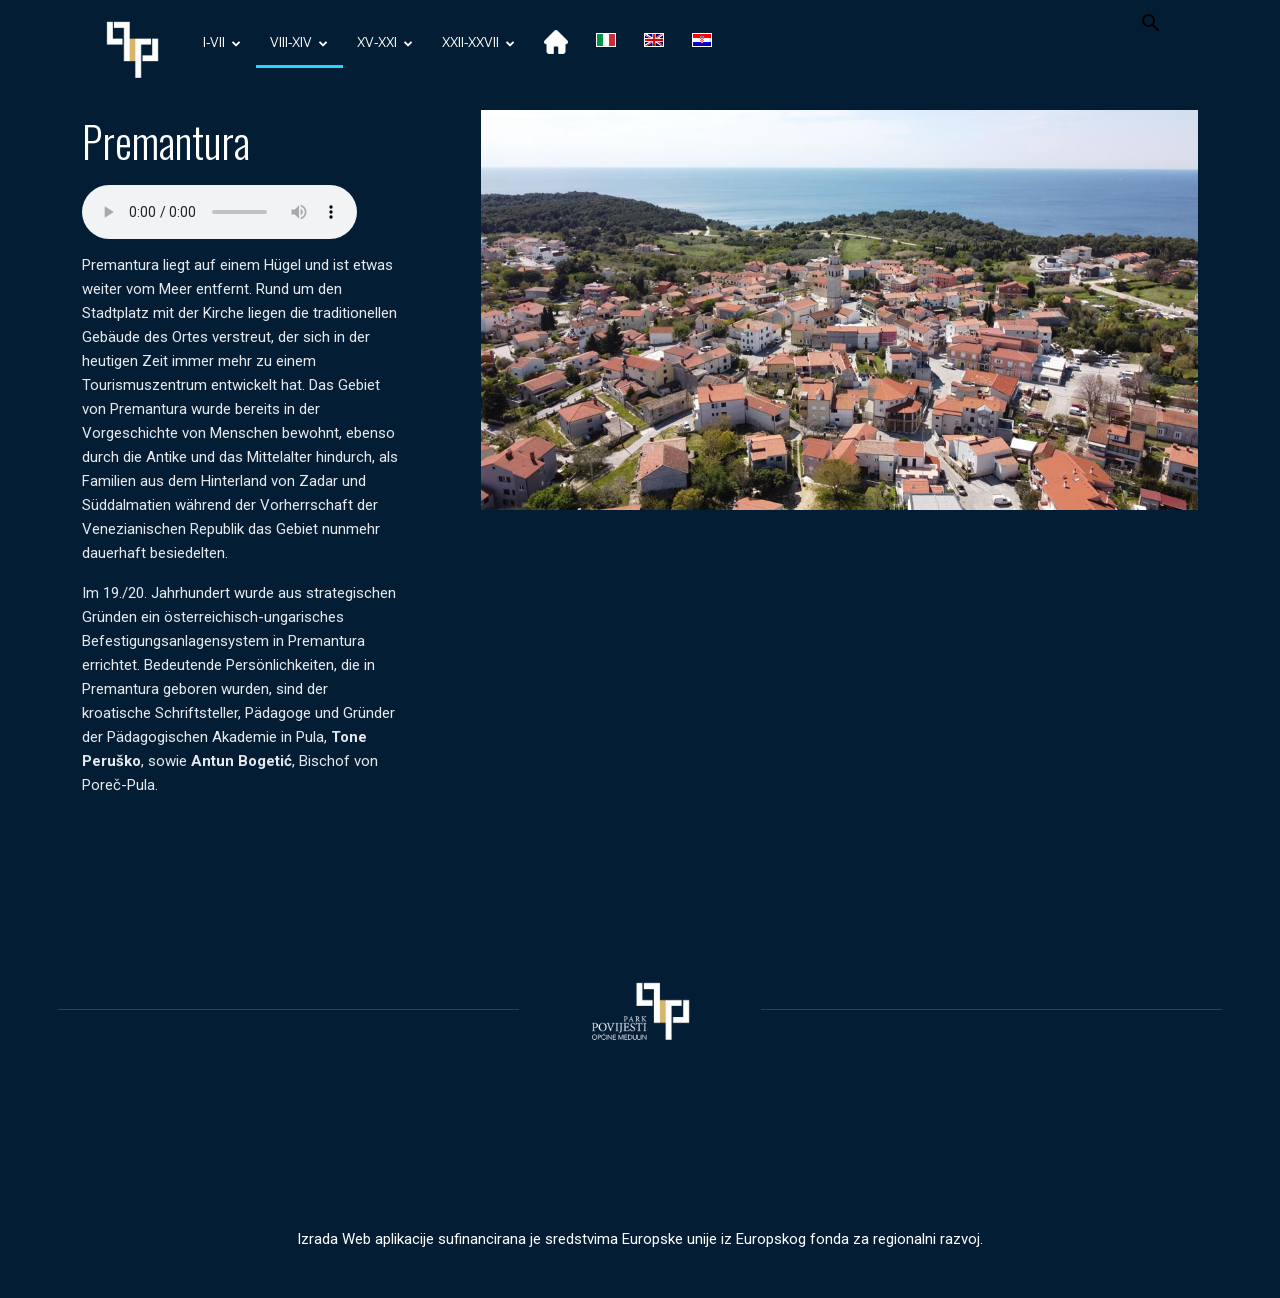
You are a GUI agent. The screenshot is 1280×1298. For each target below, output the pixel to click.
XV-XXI (385, 43)
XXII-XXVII (478, 43)
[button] (1150, 25)
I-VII (222, 43)
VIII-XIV (299, 43)
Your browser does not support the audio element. (219, 212)
